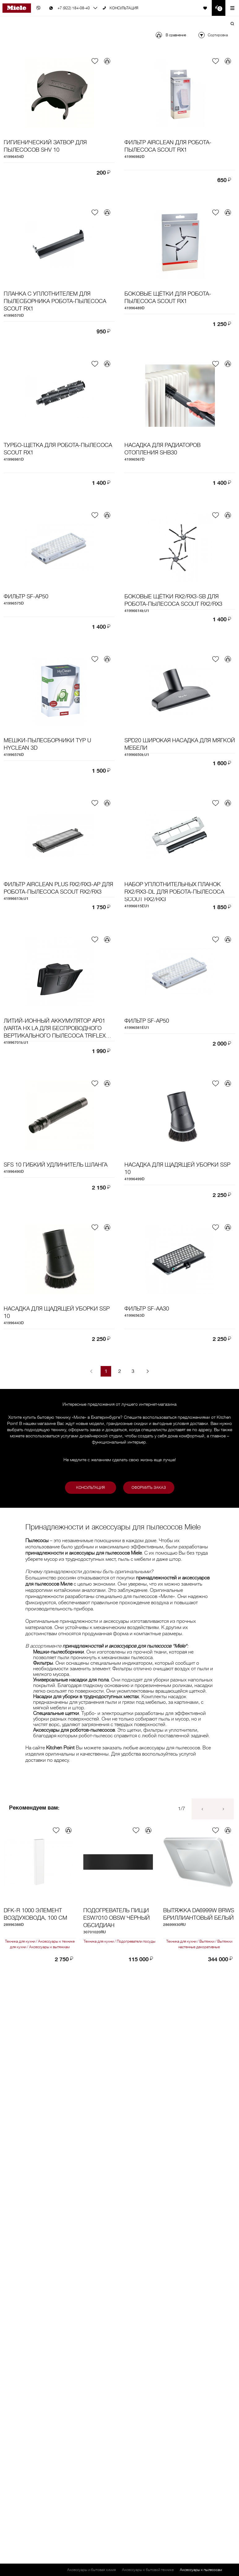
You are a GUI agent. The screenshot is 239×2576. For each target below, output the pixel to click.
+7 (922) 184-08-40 (74, 8)
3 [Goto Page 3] (133, 1371)
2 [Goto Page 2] (119, 1371)
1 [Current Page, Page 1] (106, 1371)
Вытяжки (207, 1941)
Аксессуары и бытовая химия (91, 2570)
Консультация (90, 1487)
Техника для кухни (21, 1941)
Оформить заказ (149, 1487)
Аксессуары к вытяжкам (49, 1947)
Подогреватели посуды (135, 1941)
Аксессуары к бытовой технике (148, 2570)
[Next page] (148, 1371)
